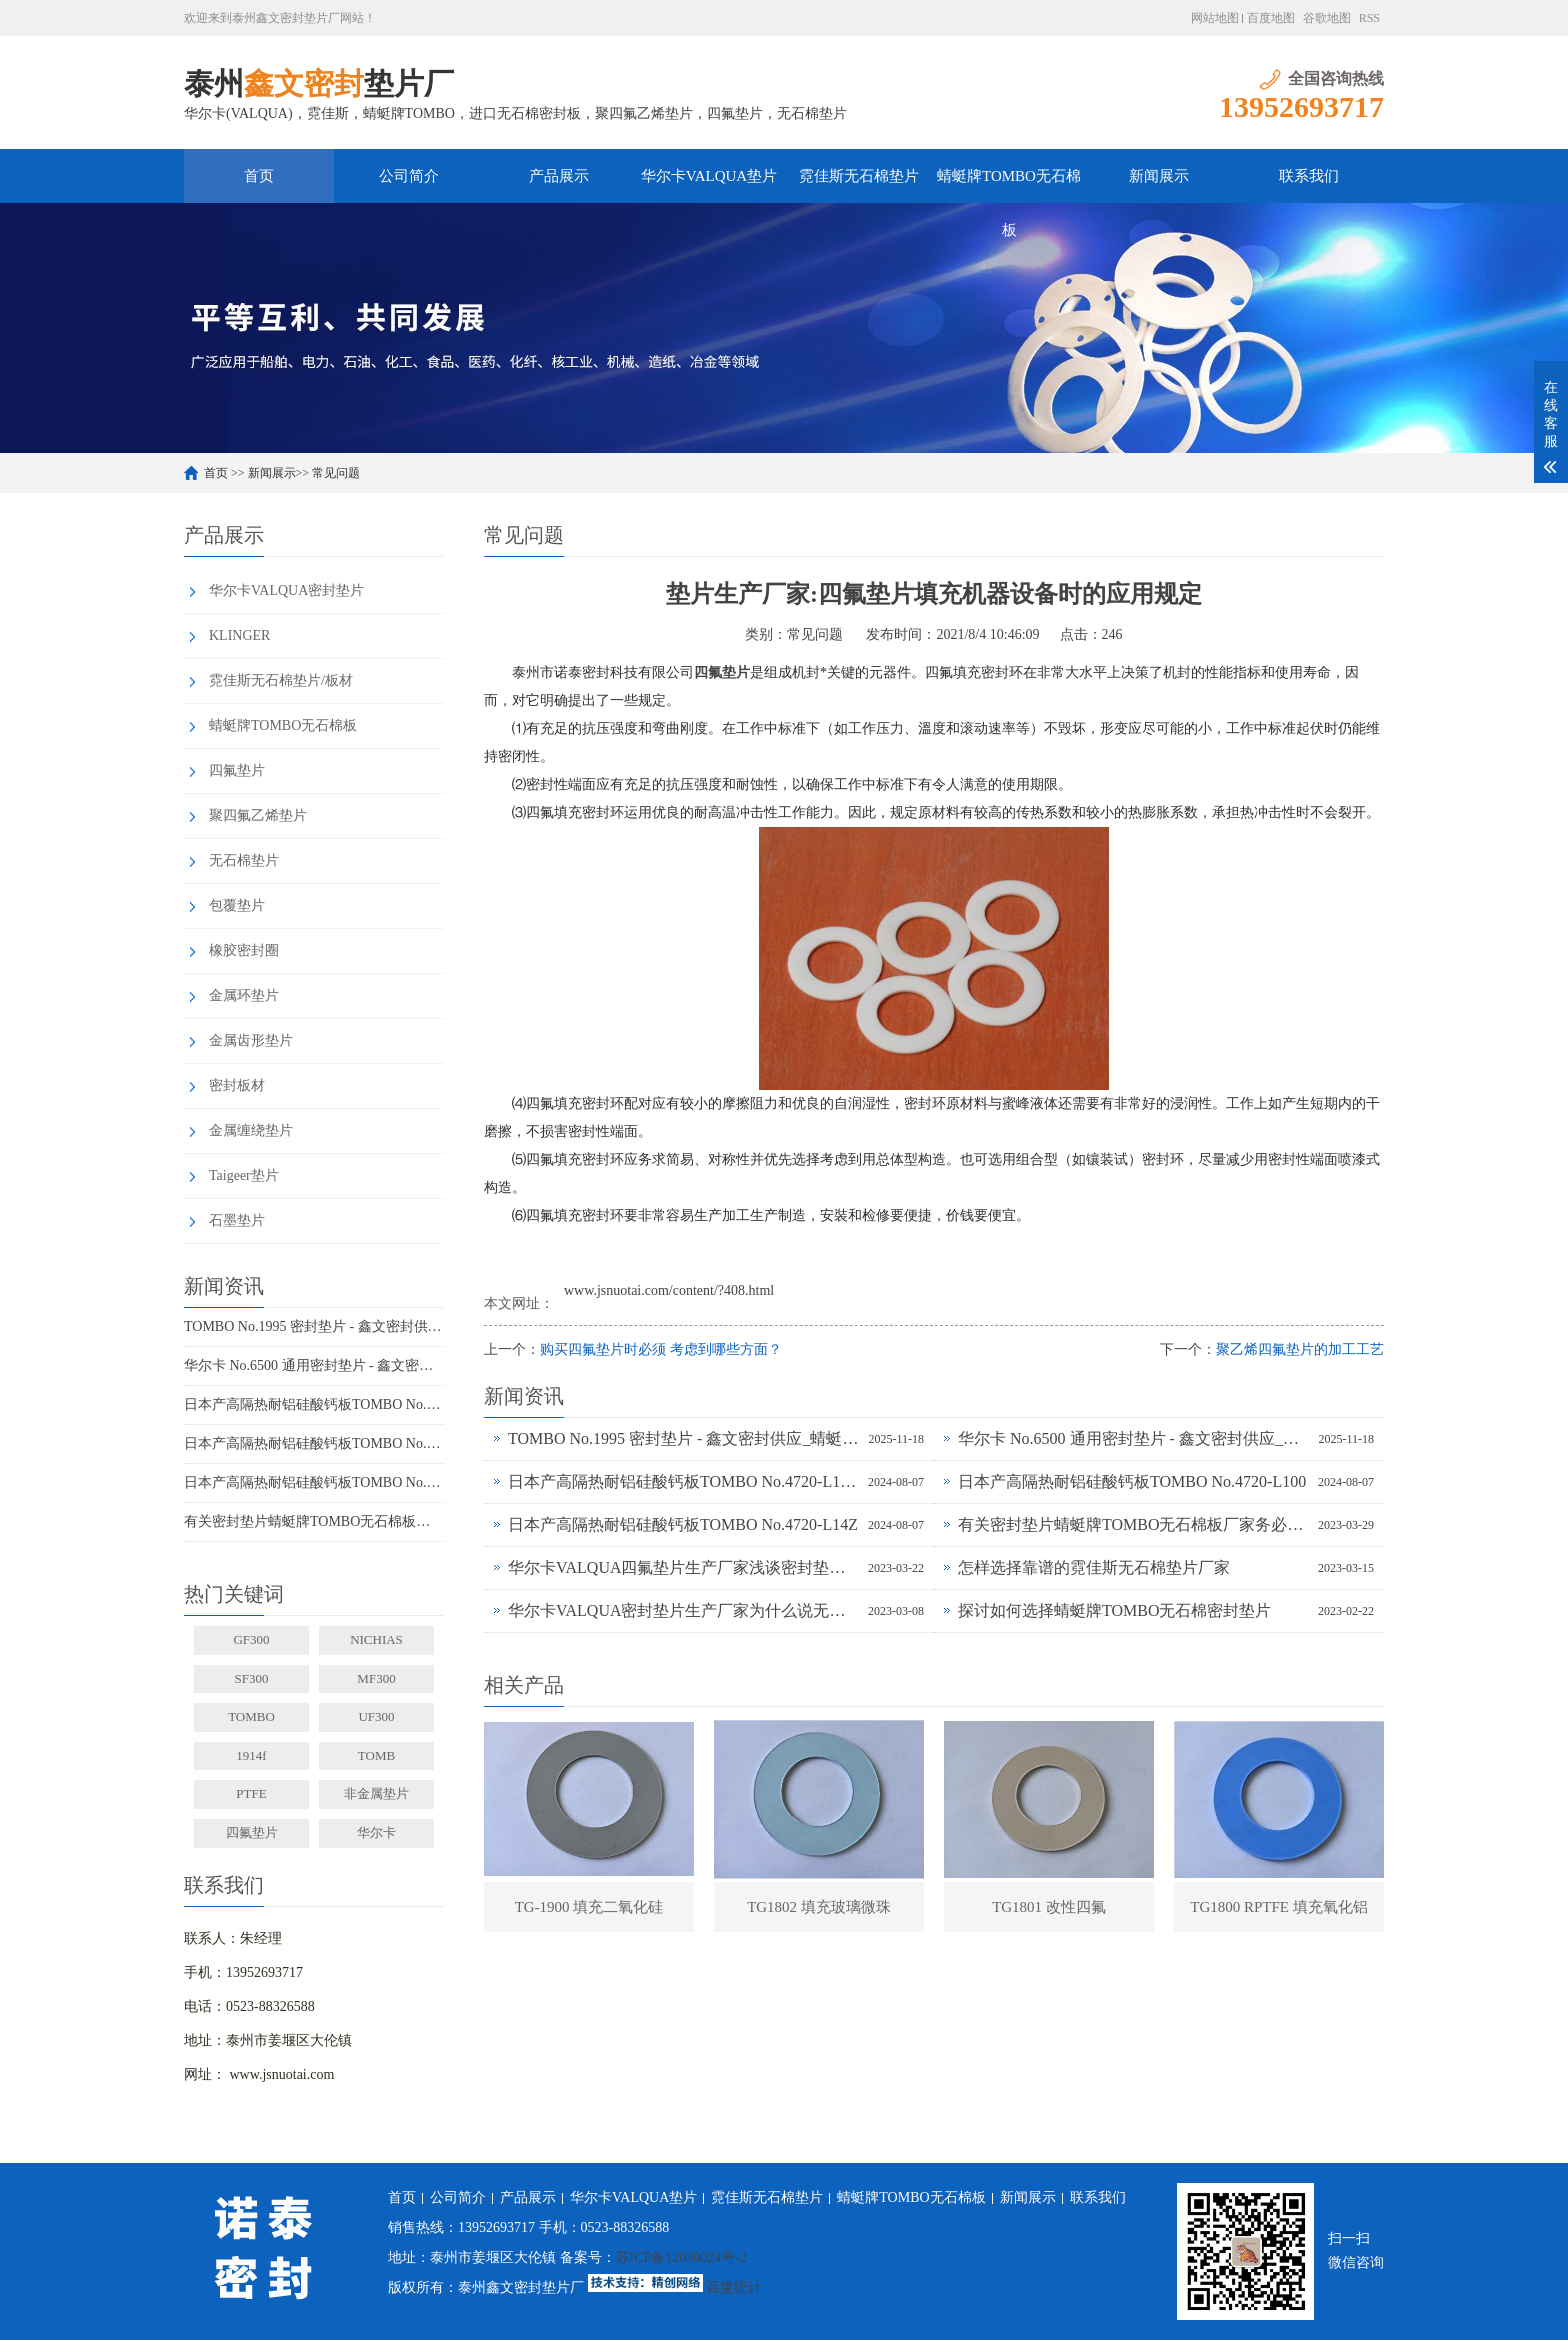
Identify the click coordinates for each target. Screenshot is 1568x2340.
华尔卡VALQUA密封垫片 (286, 590)
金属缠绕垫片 (251, 1130)
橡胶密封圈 (244, 950)
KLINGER (239, 635)
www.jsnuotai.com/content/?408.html (669, 1290)
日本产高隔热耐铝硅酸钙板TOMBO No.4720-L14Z (314, 1482)
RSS (1369, 18)
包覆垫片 (237, 905)
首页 (259, 176)
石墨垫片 (237, 1220)
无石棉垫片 (244, 860)
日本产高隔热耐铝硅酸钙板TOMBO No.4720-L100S (314, 1404)
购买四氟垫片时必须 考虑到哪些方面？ (661, 1349)
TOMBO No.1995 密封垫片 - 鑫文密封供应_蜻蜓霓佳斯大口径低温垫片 (314, 1326)
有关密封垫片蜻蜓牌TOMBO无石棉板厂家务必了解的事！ (314, 1521)
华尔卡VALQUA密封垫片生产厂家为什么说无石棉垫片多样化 (683, 1610)
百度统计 (734, 2287)
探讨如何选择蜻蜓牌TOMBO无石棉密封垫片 (1115, 1610)
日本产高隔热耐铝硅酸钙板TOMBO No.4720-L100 (314, 1443)
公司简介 (409, 176)
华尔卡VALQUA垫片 (709, 176)
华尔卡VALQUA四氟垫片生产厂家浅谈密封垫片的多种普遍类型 (683, 1567)
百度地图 (1271, 18)
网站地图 (1215, 18)
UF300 (376, 1716)
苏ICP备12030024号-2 (681, 2257)
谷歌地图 (1327, 18)
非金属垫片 (376, 1793)
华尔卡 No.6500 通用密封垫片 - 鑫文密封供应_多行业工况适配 (314, 1365)
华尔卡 (376, 1832)
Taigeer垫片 (244, 1175)
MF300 (376, 1678)
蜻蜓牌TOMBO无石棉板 (1009, 185)
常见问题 (336, 473)
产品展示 (559, 176)
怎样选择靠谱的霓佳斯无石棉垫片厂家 (1094, 1567)
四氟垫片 (237, 770)
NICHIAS (376, 1639)
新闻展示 (1159, 176)
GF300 (251, 1639)
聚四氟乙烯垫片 (258, 815)
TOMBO (251, 1716)
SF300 (252, 1678)
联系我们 (1309, 176)
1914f (251, 1755)
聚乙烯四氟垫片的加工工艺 (1300, 1349)
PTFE (251, 1793)
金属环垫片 (244, 995)
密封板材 (237, 1085)
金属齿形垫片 (251, 1040)
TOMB (376, 1755)
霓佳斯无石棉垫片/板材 (281, 680)
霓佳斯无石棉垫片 (859, 176)
